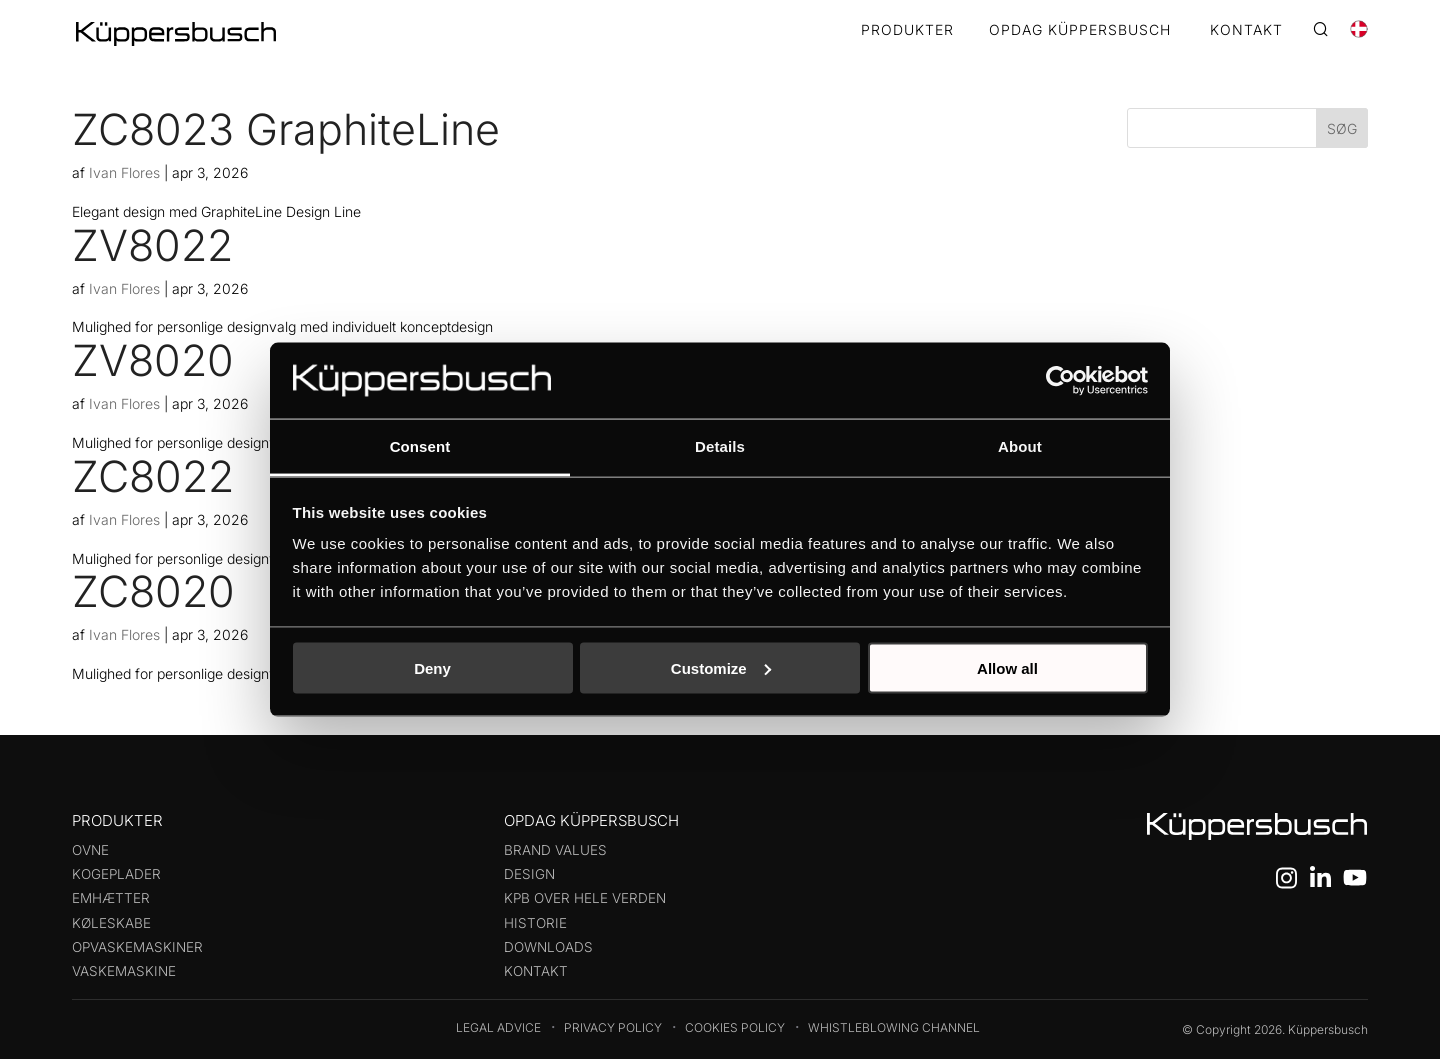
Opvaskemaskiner (137, 947)
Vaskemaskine (124, 971)
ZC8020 (153, 591)
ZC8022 (153, 476)
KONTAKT (1246, 30)
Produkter (907, 30)
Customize (721, 667)
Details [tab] (720, 446)
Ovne (90, 850)
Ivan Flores (124, 172)
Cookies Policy (735, 1027)
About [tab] (1020, 446)
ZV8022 (152, 245)
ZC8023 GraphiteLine (286, 129)
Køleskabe (111, 923)
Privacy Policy (613, 1027)
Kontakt (536, 971)
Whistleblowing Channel (894, 1027)
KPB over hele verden (585, 898)
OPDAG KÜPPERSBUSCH (1080, 30)
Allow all (1007, 667)
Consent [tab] (420, 446)
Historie (535, 923)
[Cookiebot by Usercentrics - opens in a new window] (1060, 380)
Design (529, 874)
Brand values (555, 850)
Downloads (548, 947)
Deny (432, 667)
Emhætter (111, 898)
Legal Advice (498, 1027)
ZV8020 (153, 360)
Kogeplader (116, 874)
